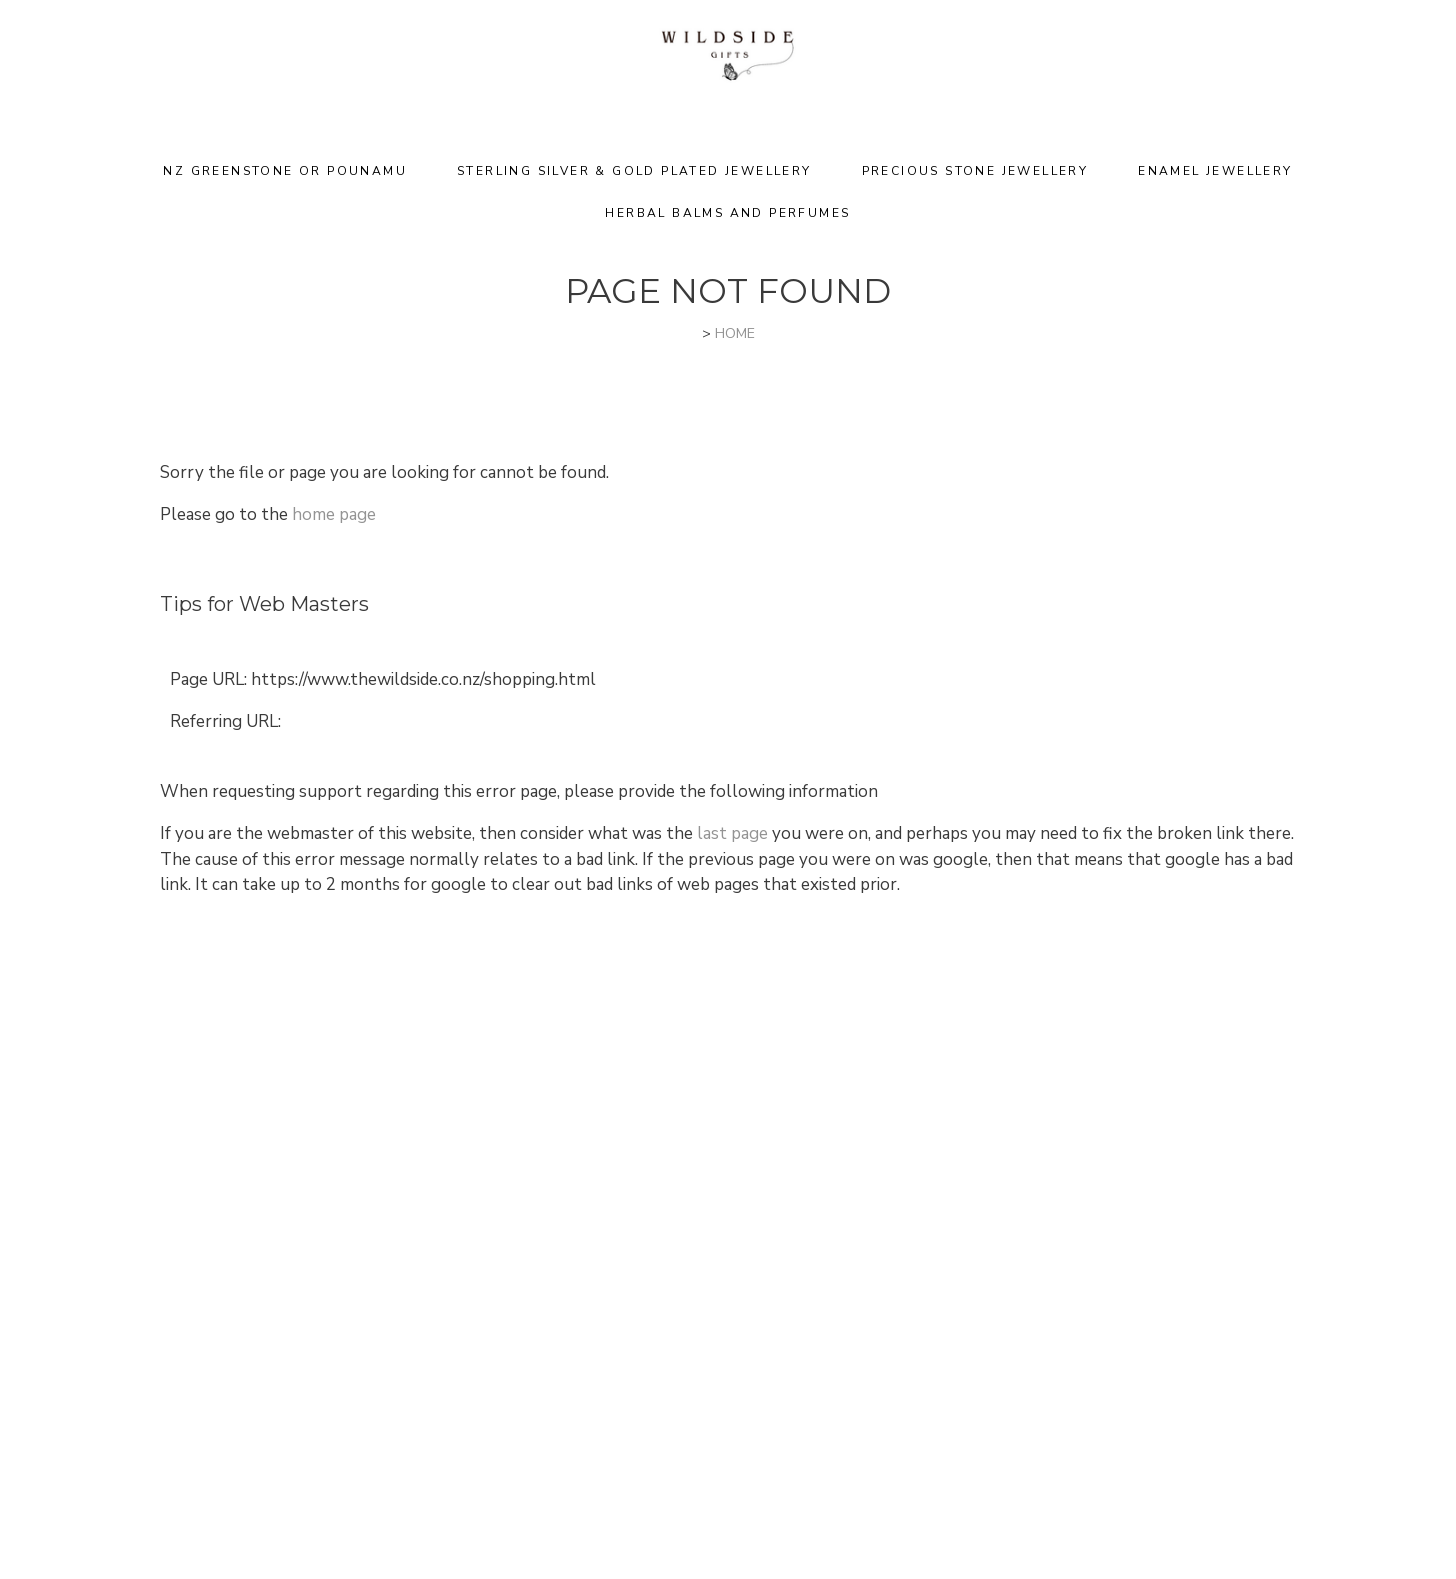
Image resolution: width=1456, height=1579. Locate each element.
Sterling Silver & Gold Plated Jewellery (634, 171)
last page (732, 833)
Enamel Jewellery (1215, 171)
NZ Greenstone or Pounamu (285, 171)
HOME (735, 333)
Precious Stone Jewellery (975, 171)
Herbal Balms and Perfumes (727, 213)
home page (334, 514)
